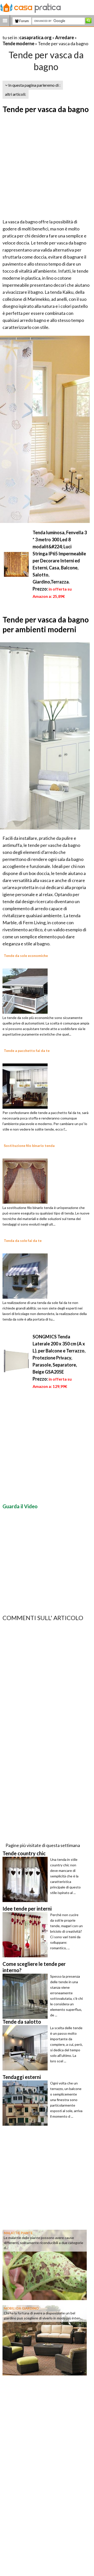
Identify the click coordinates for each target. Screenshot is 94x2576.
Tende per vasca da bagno (46, 109)
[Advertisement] (47, 167)
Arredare (64, 37)
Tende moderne (18, 43)
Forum (22, 21)
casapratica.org (35, 37)
